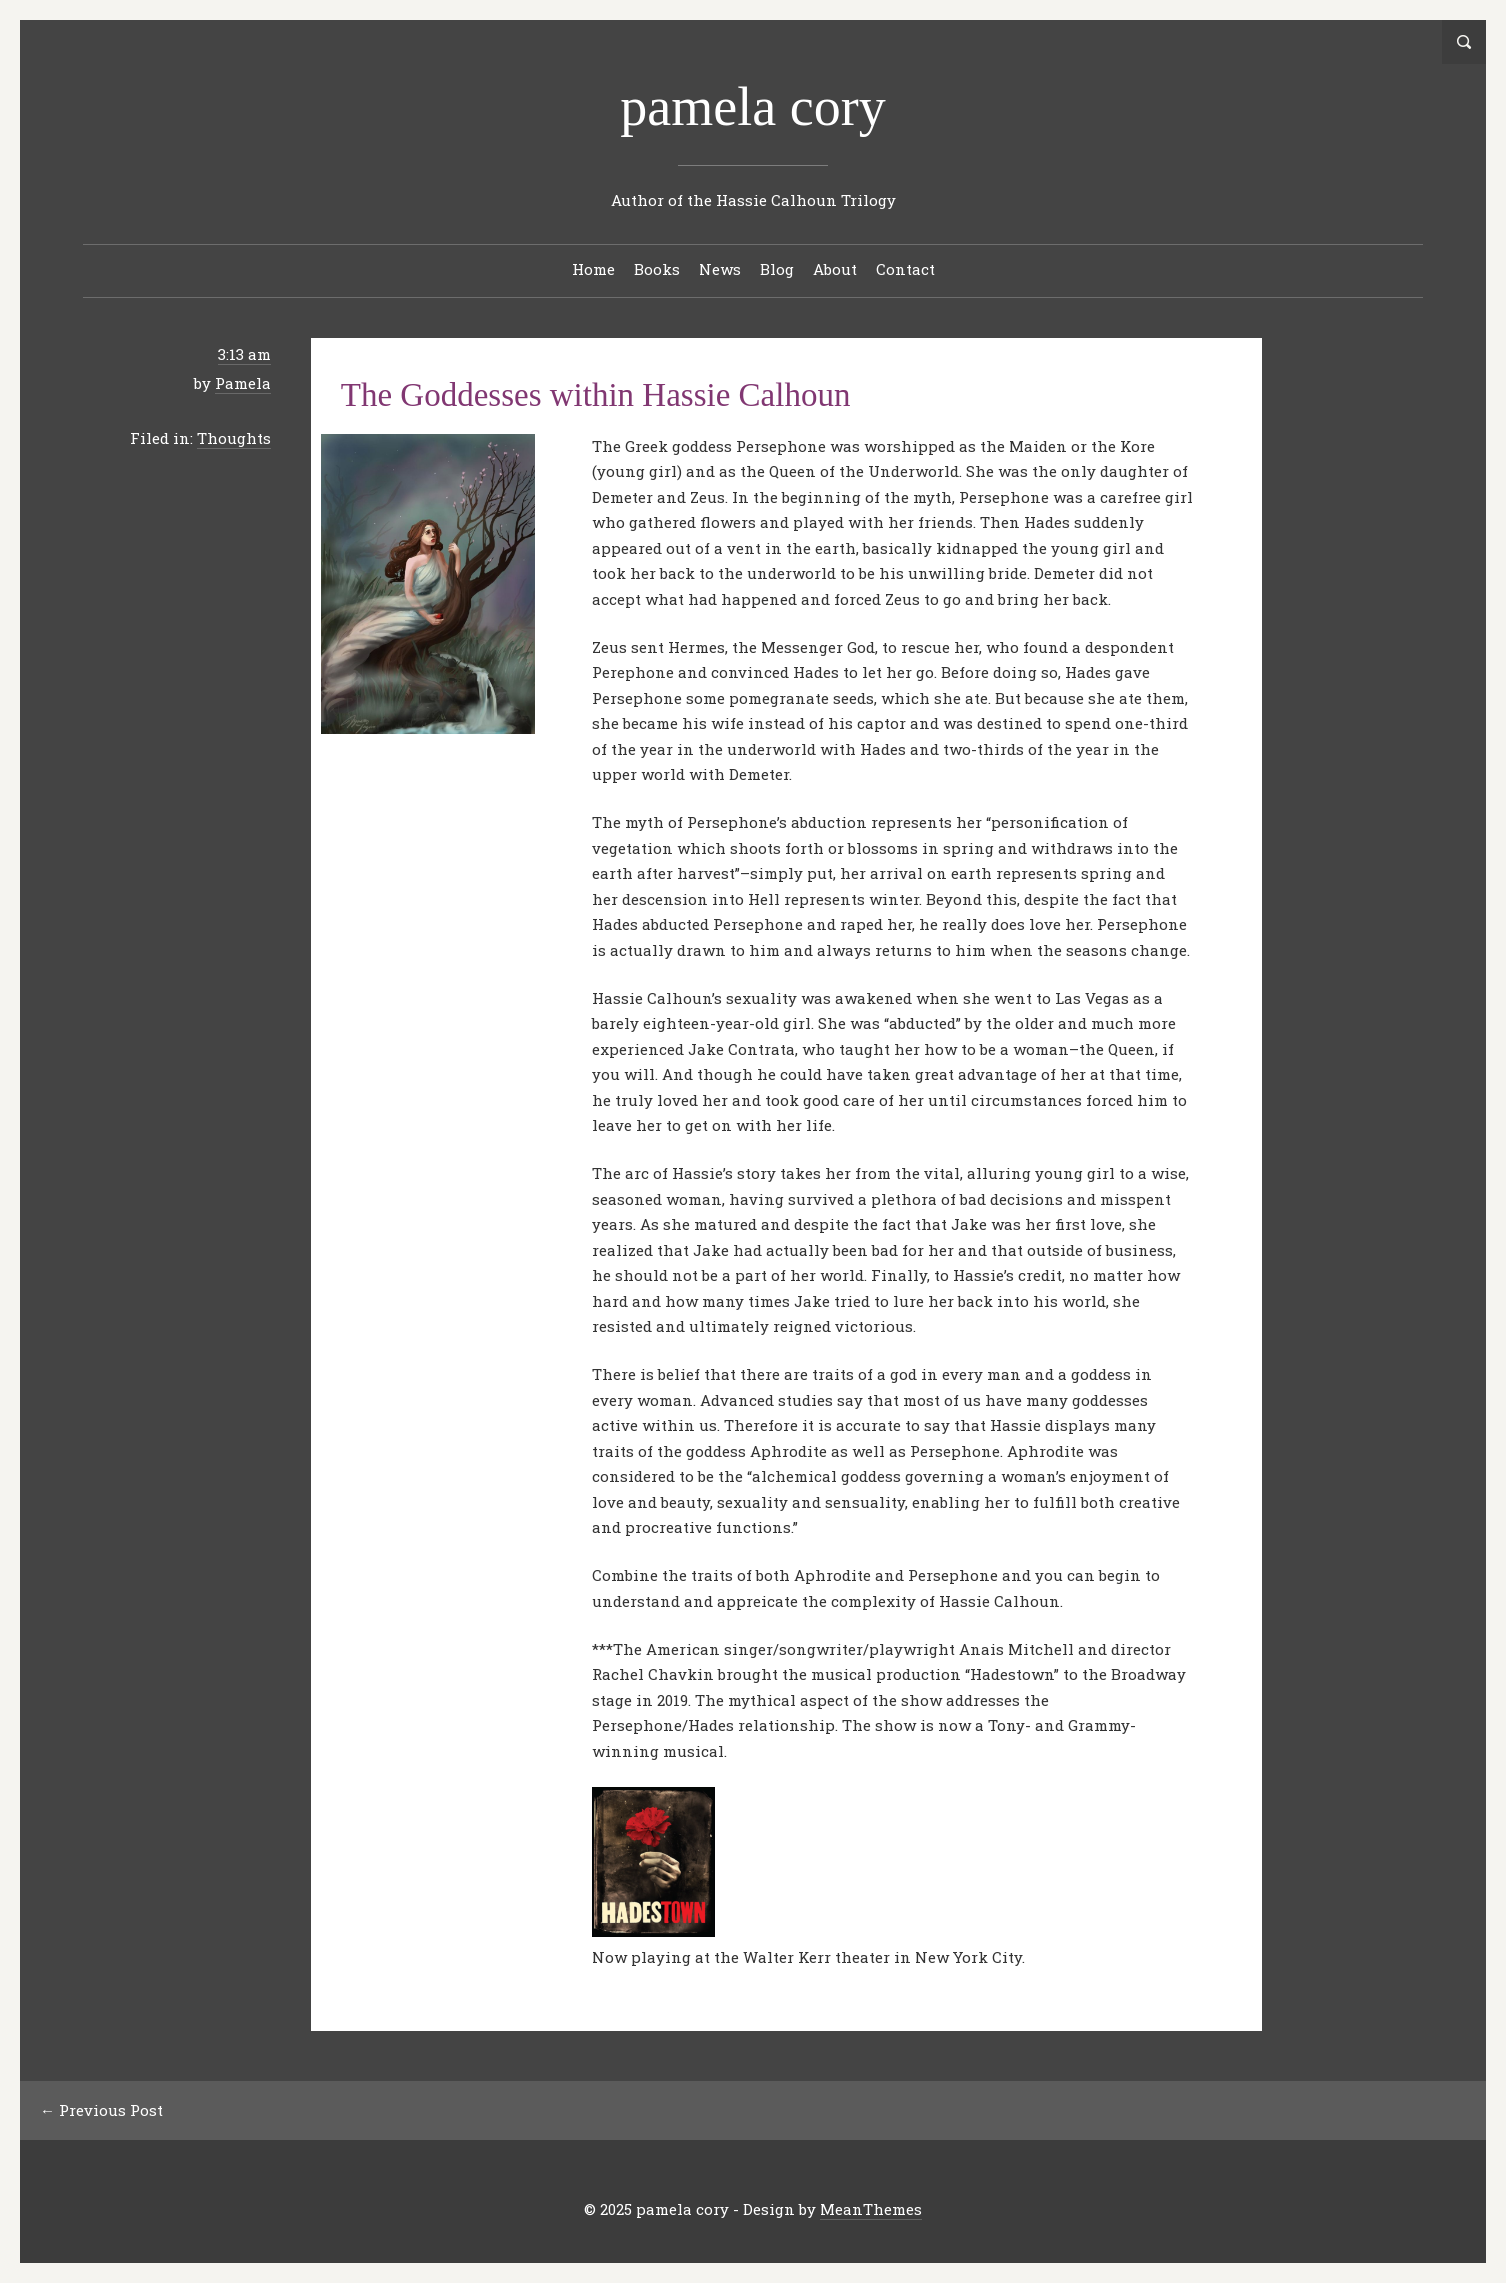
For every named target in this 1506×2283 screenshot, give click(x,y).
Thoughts (234, 438)
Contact (905, 269)
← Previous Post (101, 2110)
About (835, 269)
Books (657, 269)
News (720, 269)
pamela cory (752, 107)
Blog (777, 269)
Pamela (243, 383)
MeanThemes (871, 2209)
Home (593, 269)
